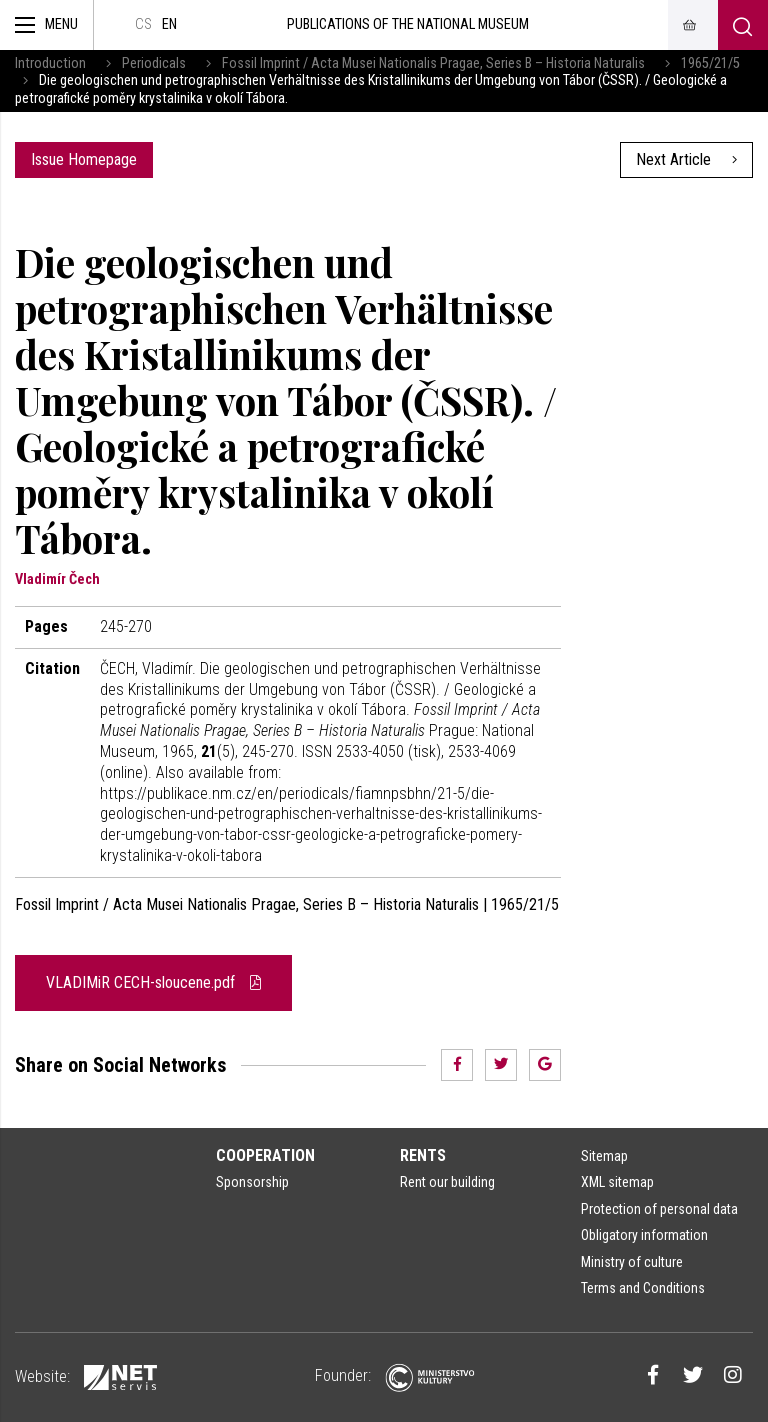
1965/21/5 (710, 63)
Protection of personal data (659, 1209)
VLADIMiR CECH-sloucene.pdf (153, 982)
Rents (423, 1155)
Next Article (686, 159)
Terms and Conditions (643, 1288)
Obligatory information (644, 1235)
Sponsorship (252, 1182)
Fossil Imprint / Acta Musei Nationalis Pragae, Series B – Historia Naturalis (433, 63)
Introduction (50, 63)
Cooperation (265, 1155)
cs (143, 24)
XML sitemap (617, 1182)
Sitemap (604, 1156)
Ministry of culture (632, 1262)
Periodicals (154, 63)
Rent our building (447, 1182)
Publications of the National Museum (408, 24)
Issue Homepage (84, 159)
